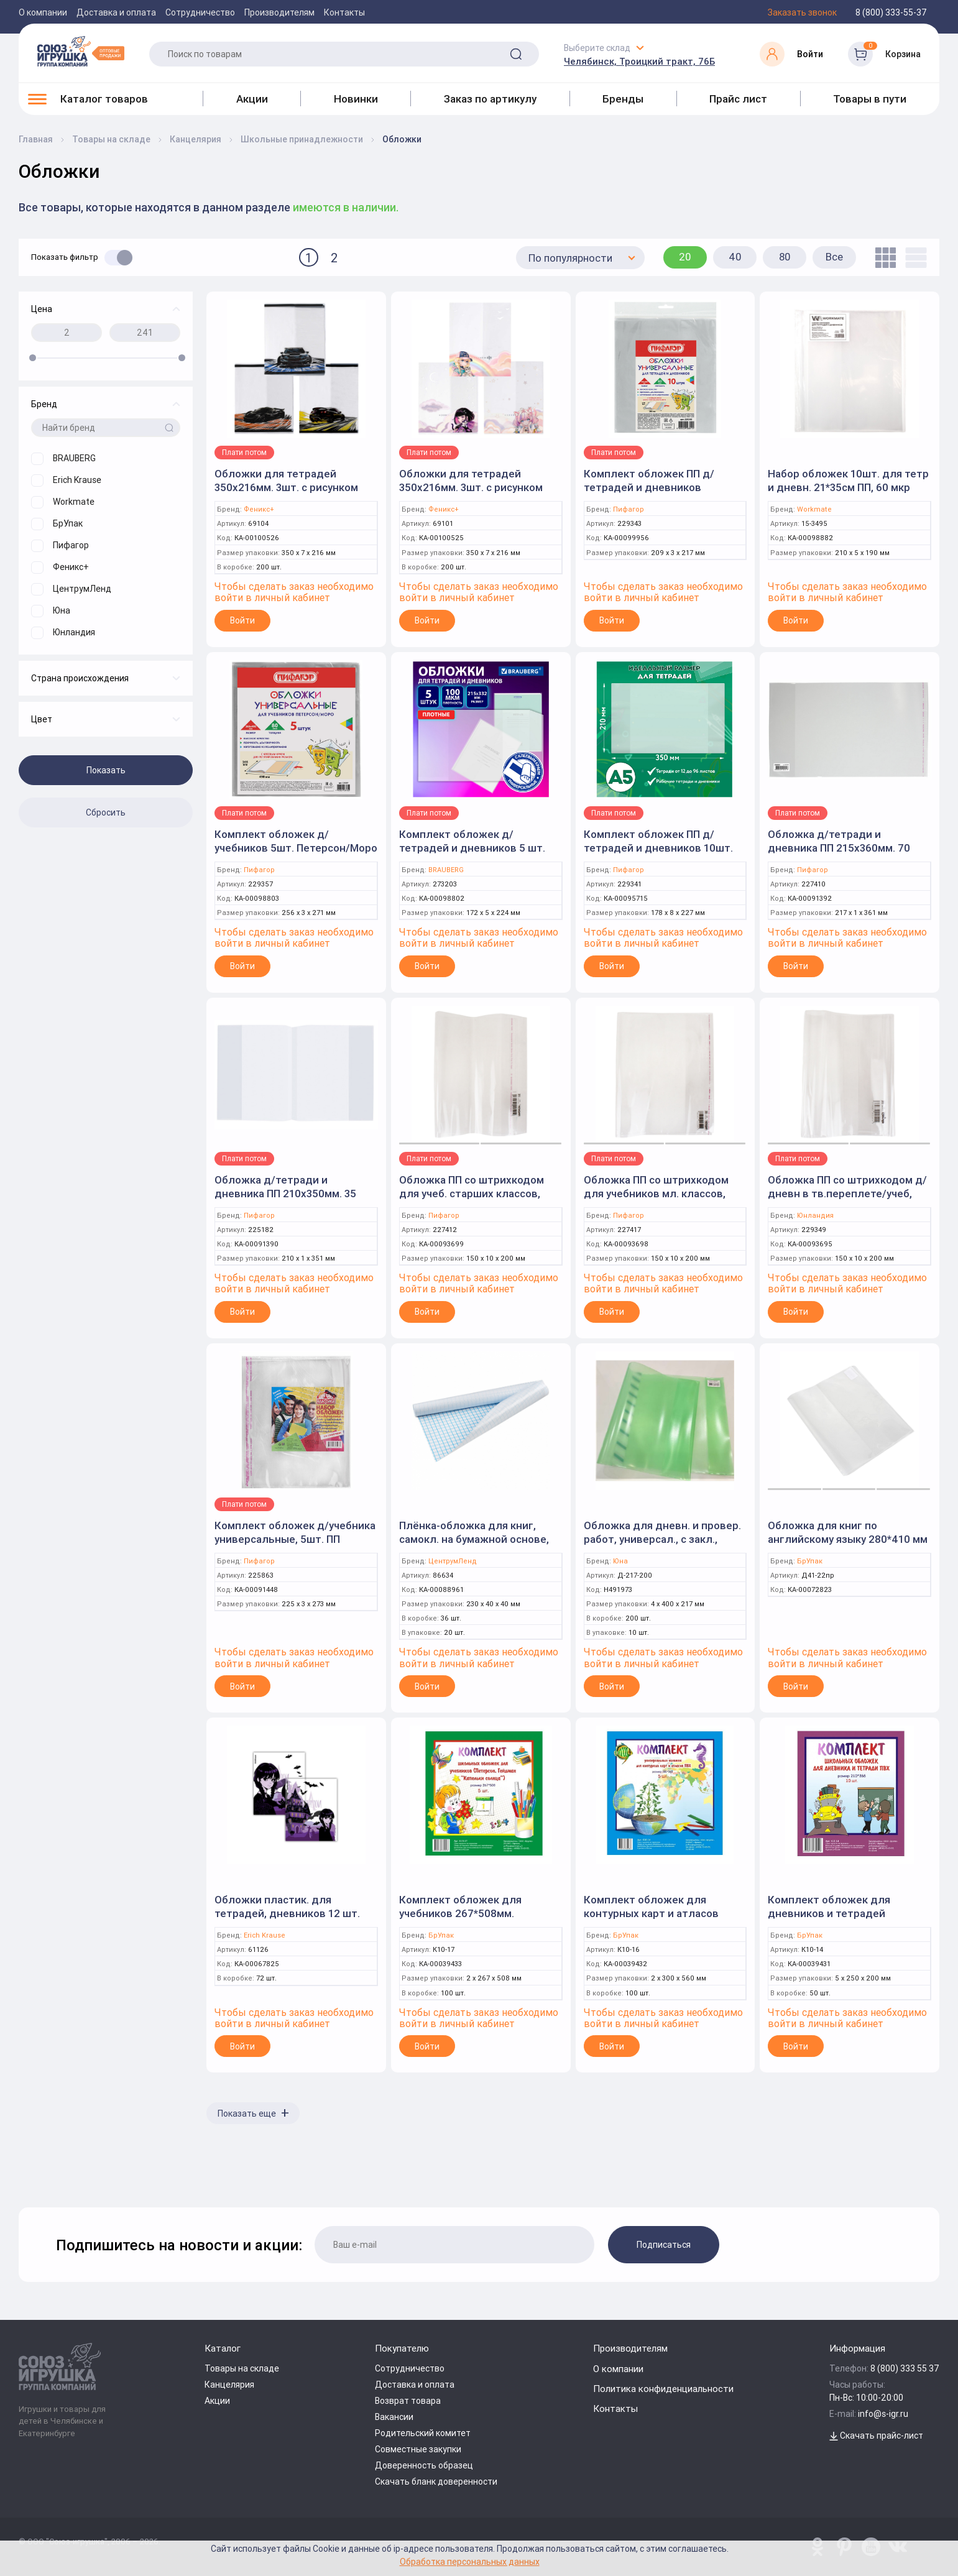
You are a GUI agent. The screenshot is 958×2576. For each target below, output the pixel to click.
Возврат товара (408, 2401)
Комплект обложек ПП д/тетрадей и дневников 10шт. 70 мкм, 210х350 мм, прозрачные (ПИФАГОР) (658, 854)
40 (735, 257)
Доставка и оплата (116, 12)
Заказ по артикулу (490, 99)
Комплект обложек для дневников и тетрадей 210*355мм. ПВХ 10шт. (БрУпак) (847, 1913)
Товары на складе (242, 2368)
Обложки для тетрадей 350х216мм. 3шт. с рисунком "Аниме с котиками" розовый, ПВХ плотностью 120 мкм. (473, 494)
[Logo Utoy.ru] (80, 51)
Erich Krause (264, 1935)
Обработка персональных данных (470, 2561)
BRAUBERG (446, 870)
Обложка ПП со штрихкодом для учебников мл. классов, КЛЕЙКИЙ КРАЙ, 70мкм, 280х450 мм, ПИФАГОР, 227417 (661, 1200)
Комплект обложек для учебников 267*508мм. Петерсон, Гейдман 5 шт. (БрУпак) (462, 1920)
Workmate (814, 509)
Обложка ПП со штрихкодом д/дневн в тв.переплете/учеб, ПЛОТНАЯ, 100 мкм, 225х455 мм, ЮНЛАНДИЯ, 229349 (847, 1200)
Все (834, 257)
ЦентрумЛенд (452, 1561)
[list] (913, 258)
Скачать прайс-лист (876, 2435)
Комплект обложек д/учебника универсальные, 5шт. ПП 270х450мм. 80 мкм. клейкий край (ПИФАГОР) (294, 1546)
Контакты (344, 12)
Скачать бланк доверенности (436, 2481)
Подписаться (664, 2244)
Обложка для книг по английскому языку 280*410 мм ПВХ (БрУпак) (848, 1539)
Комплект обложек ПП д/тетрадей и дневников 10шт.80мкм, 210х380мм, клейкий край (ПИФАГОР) (649, 494)
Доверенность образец (424, 2465)
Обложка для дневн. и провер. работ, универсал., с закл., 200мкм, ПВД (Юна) (662, 1539)
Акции (252, 99)
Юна (620, 1561)
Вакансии (394, 2417)
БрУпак (809, 1561)
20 (685, 257)
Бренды (622, 99)
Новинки (356, 99)
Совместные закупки (418, 2449)
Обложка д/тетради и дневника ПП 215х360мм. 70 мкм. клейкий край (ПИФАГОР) (844, 847)
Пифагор (628, 509)
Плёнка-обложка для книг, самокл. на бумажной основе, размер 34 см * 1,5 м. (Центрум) (478, 1539)
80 (785, 257)
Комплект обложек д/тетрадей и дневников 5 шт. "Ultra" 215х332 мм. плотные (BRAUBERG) (472, 854)
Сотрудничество (200, 12)
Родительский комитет (423, 2433)
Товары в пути (869, 99)
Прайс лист (738, 99)
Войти (242, 620)
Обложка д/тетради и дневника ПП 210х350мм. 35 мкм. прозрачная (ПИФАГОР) (285, 1193)
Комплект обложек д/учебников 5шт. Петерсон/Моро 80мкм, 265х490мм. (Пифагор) (295, 847)
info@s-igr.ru (883, 2414)
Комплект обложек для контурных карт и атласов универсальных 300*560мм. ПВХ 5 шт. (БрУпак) (654, 1920)
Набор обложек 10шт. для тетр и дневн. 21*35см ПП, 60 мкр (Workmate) (848, 487)
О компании (43, 12)
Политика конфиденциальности (663, 2388)
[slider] (32, 357)
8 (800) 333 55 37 (904, 2368)
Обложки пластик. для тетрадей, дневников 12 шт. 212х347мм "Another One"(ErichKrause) (287, 1920)
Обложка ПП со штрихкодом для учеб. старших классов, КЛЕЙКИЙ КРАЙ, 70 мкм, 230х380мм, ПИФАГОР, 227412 (474, 1200)
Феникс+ (259, 509)
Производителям (279, 12)
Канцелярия (229, 2385)
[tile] (882, 258)
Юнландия (815, 1216)
